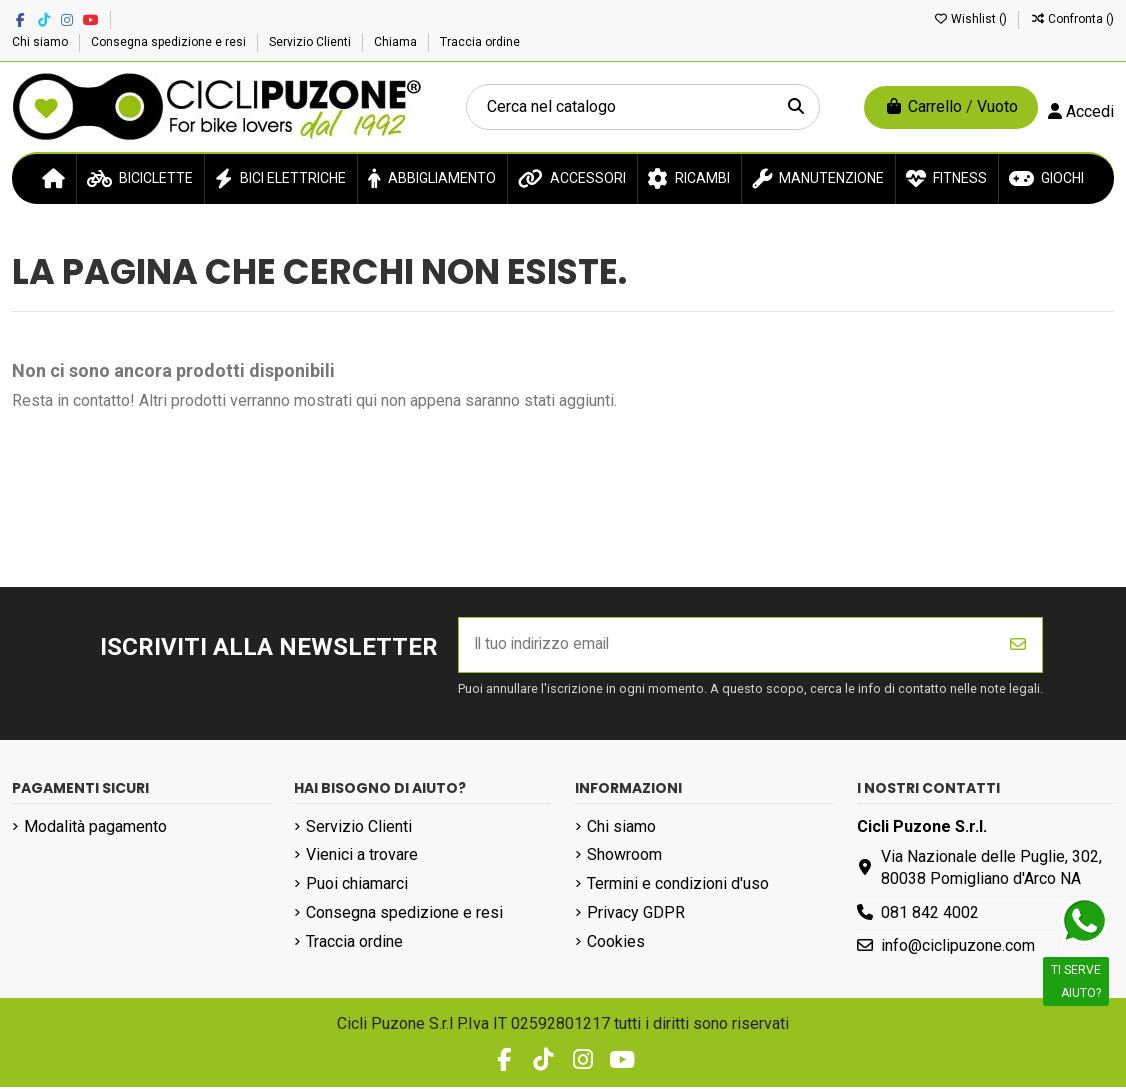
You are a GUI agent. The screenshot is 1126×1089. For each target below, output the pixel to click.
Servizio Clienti (311, 42)
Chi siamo (41, 42)
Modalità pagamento (95, 827)
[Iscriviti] (1018, 646)
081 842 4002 (930, 913)
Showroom (624, 856)
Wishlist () (971, 19)
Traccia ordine (480, 42)
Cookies (616, 942)
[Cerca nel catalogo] (796, 107)
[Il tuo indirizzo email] (727, 646)
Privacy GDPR (636, 913)
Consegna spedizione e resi (170, 42)
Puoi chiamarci (357, 885)
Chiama (397, 42)
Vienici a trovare (362, 856)
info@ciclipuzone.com (958, 947)
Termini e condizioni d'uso (678, 885)
